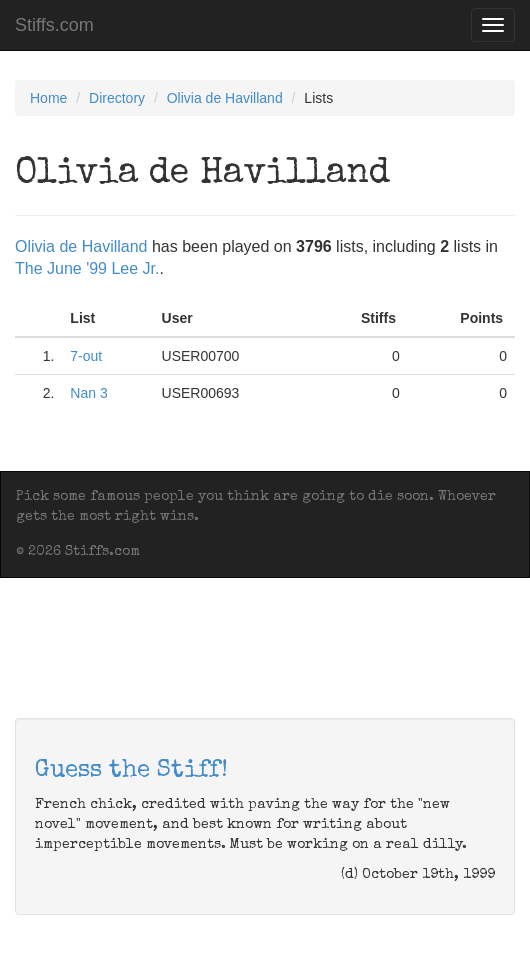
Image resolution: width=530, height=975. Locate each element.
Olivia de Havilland (225, 98)
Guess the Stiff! (131, 771)
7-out (86, 356)
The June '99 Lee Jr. (87, 268)
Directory (117, 98)
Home (48, 98)
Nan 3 (88, 393)
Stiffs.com (54, 25)
